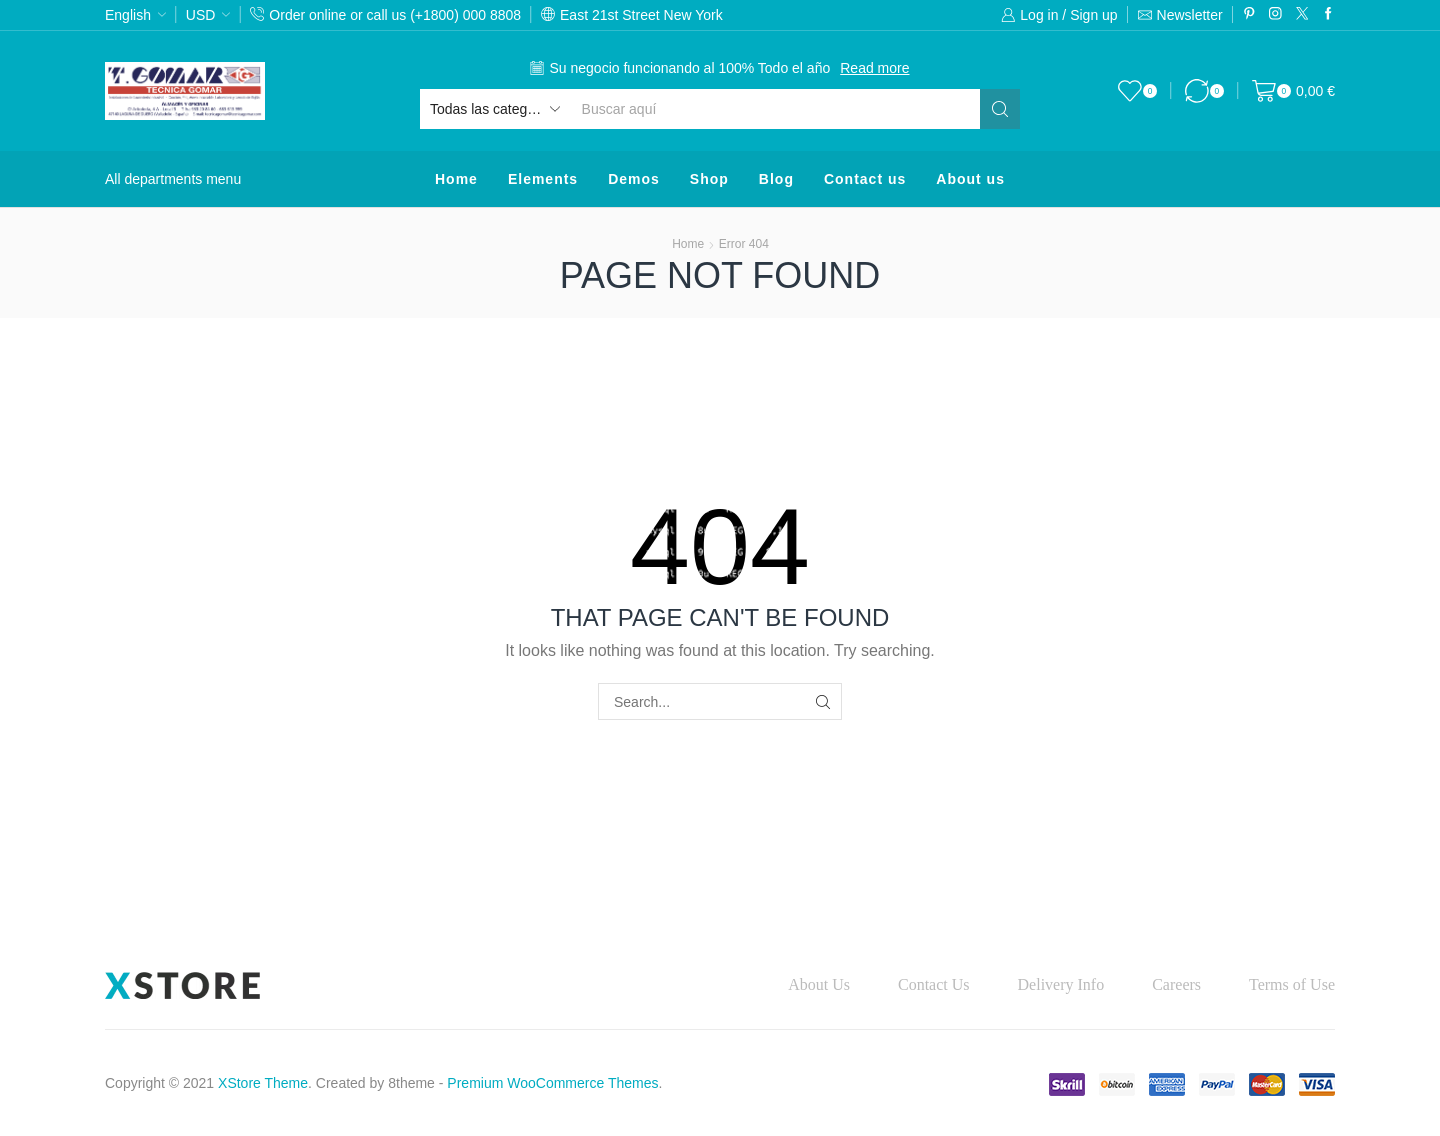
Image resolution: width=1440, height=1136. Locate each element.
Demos (634, 179)
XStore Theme (263, 1083)
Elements (543, 179)
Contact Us (934, 984)
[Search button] (1000, 109)
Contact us (865, 179)
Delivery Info (1061, 984)
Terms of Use (1292, 984)
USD (201, 15)
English (128, 15)
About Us (819, 984)
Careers (1176, 984)
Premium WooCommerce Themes (552, 1083)
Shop (709, 179)
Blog (776, 179)
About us (970, 179)
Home (456, 179)
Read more (874, 68)
